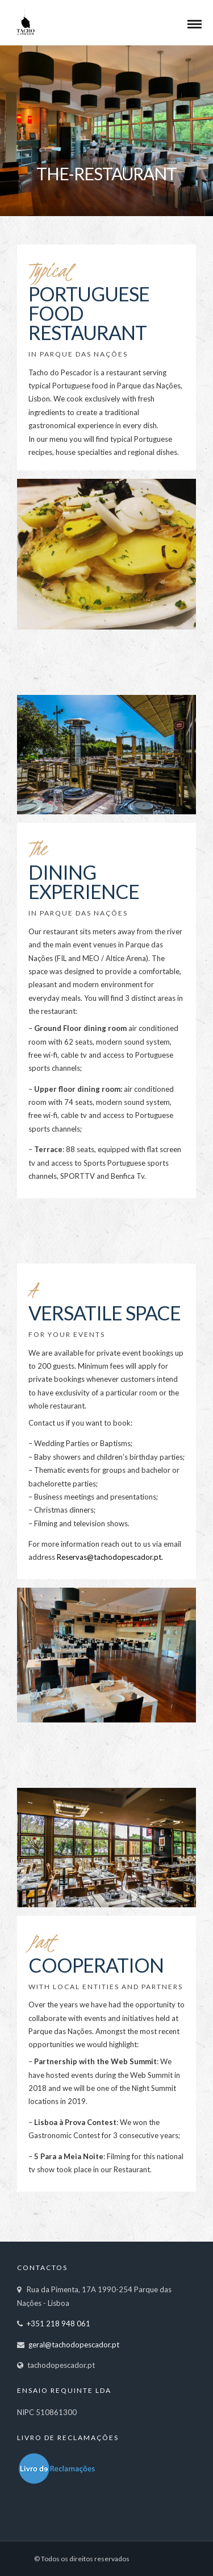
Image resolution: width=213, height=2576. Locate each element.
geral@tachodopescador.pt (73, 2344)
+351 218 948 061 (58, 2323)
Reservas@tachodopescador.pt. (109, 1557)
